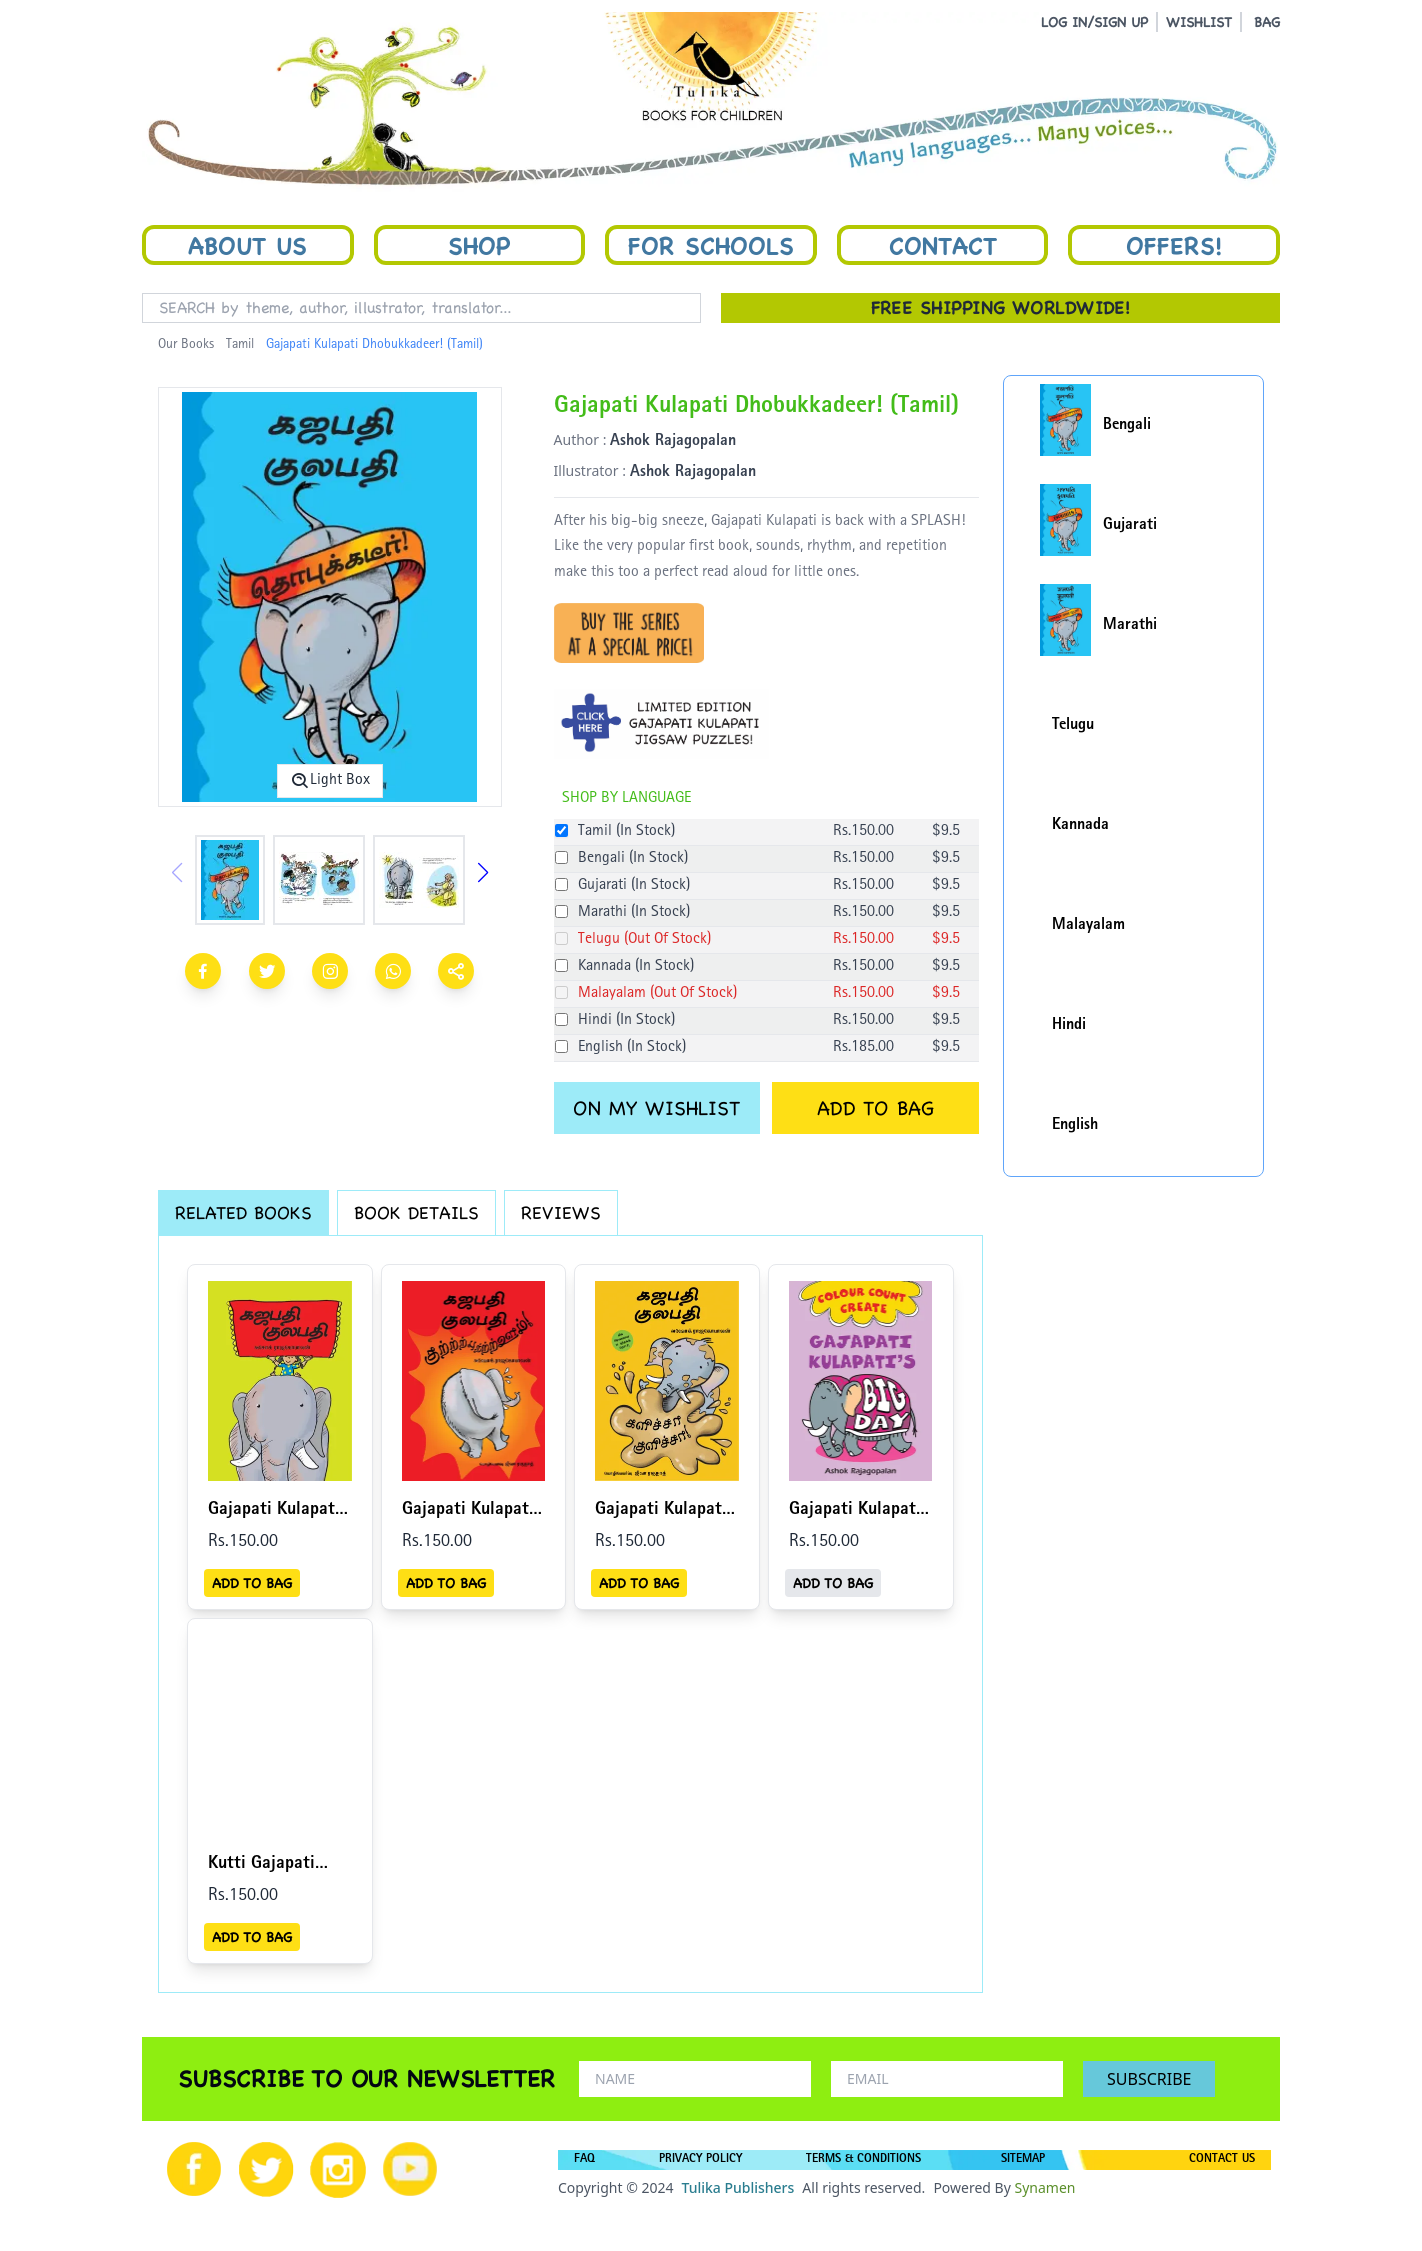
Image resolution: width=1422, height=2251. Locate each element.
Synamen (1044, 2187)
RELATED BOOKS (243, 1212)
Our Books (186, 345)
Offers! (1174, 245)
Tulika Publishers (737, 2187)
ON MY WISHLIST (656, 1108)
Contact (943, 245)
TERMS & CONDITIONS (863, 2160)
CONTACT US (1222, 2160)
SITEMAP (1023, 2160)
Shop (479, 245)
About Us (247, 245)
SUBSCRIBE (1149, 2079)
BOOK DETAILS (416, 1212)
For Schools (711, 245)
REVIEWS (561, 1212)
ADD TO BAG (875, 1108)
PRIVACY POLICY (700, 2160)
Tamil (240, 345)
